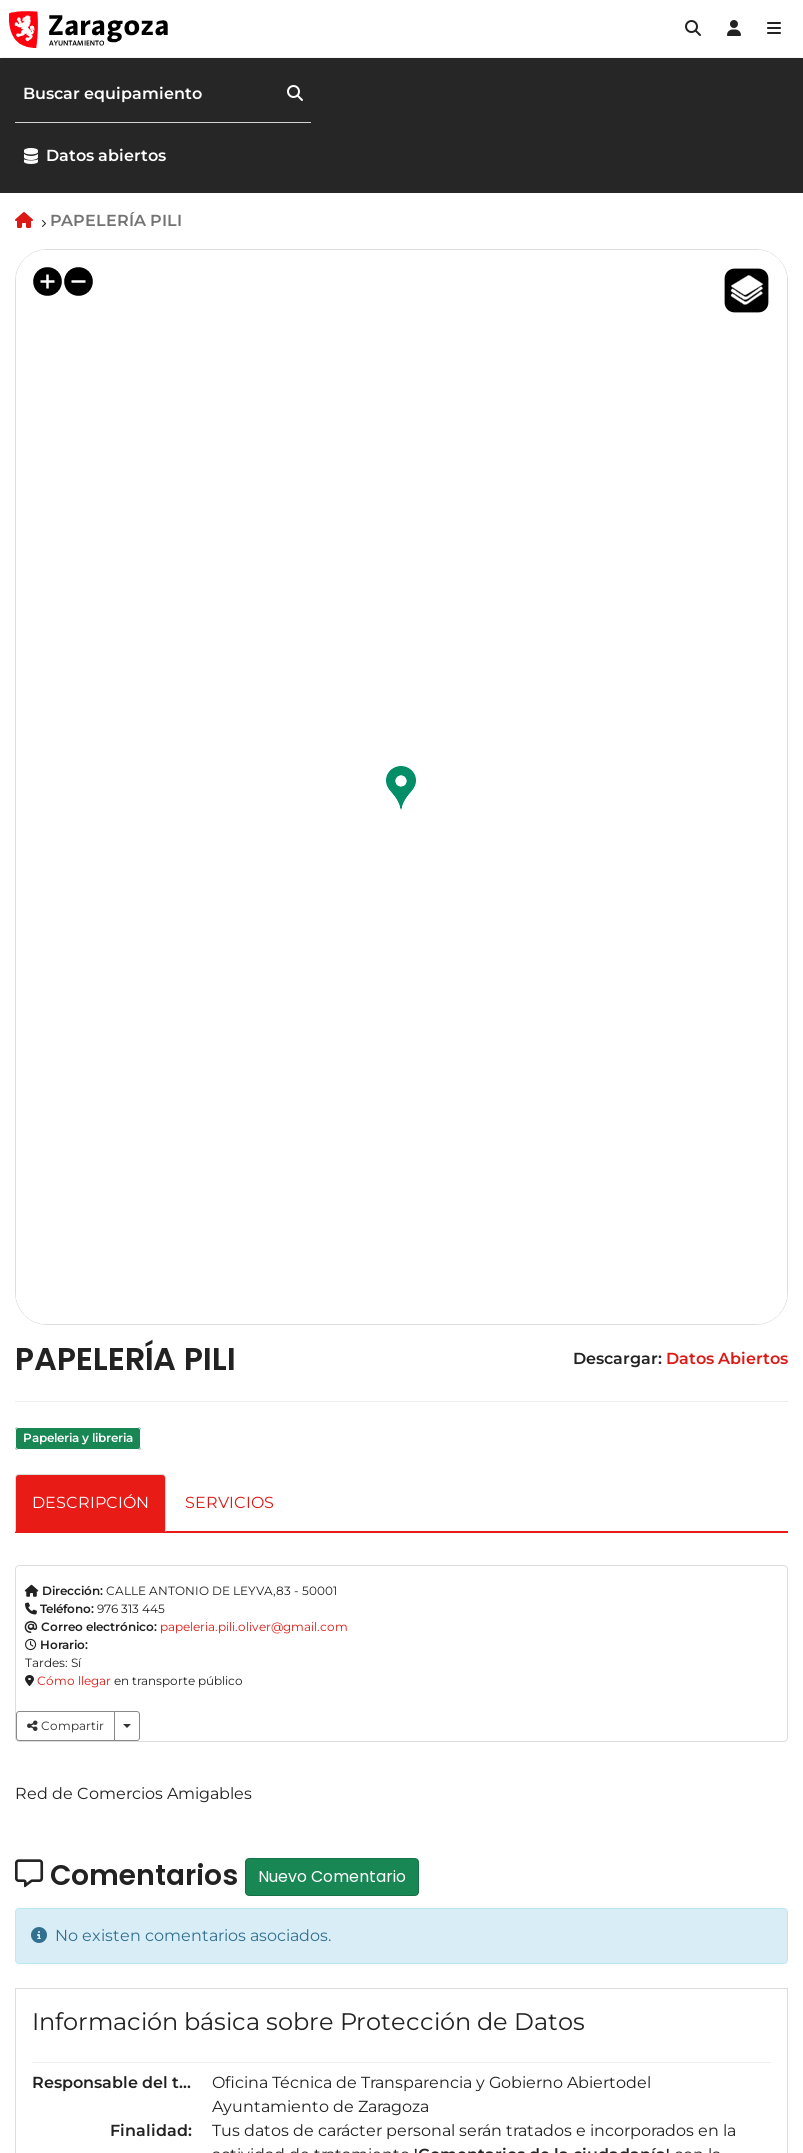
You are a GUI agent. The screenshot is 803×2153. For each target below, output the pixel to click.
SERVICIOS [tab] (229, 1502)
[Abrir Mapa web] (774, 29)
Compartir (65, 1725)
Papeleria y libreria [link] (78, 1438)
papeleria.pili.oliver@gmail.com (254, 1626)
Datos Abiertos (727, 1358)
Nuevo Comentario (332, 1876)
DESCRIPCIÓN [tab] (90, 1502)
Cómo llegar (74, 1680)
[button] (693, 29)
